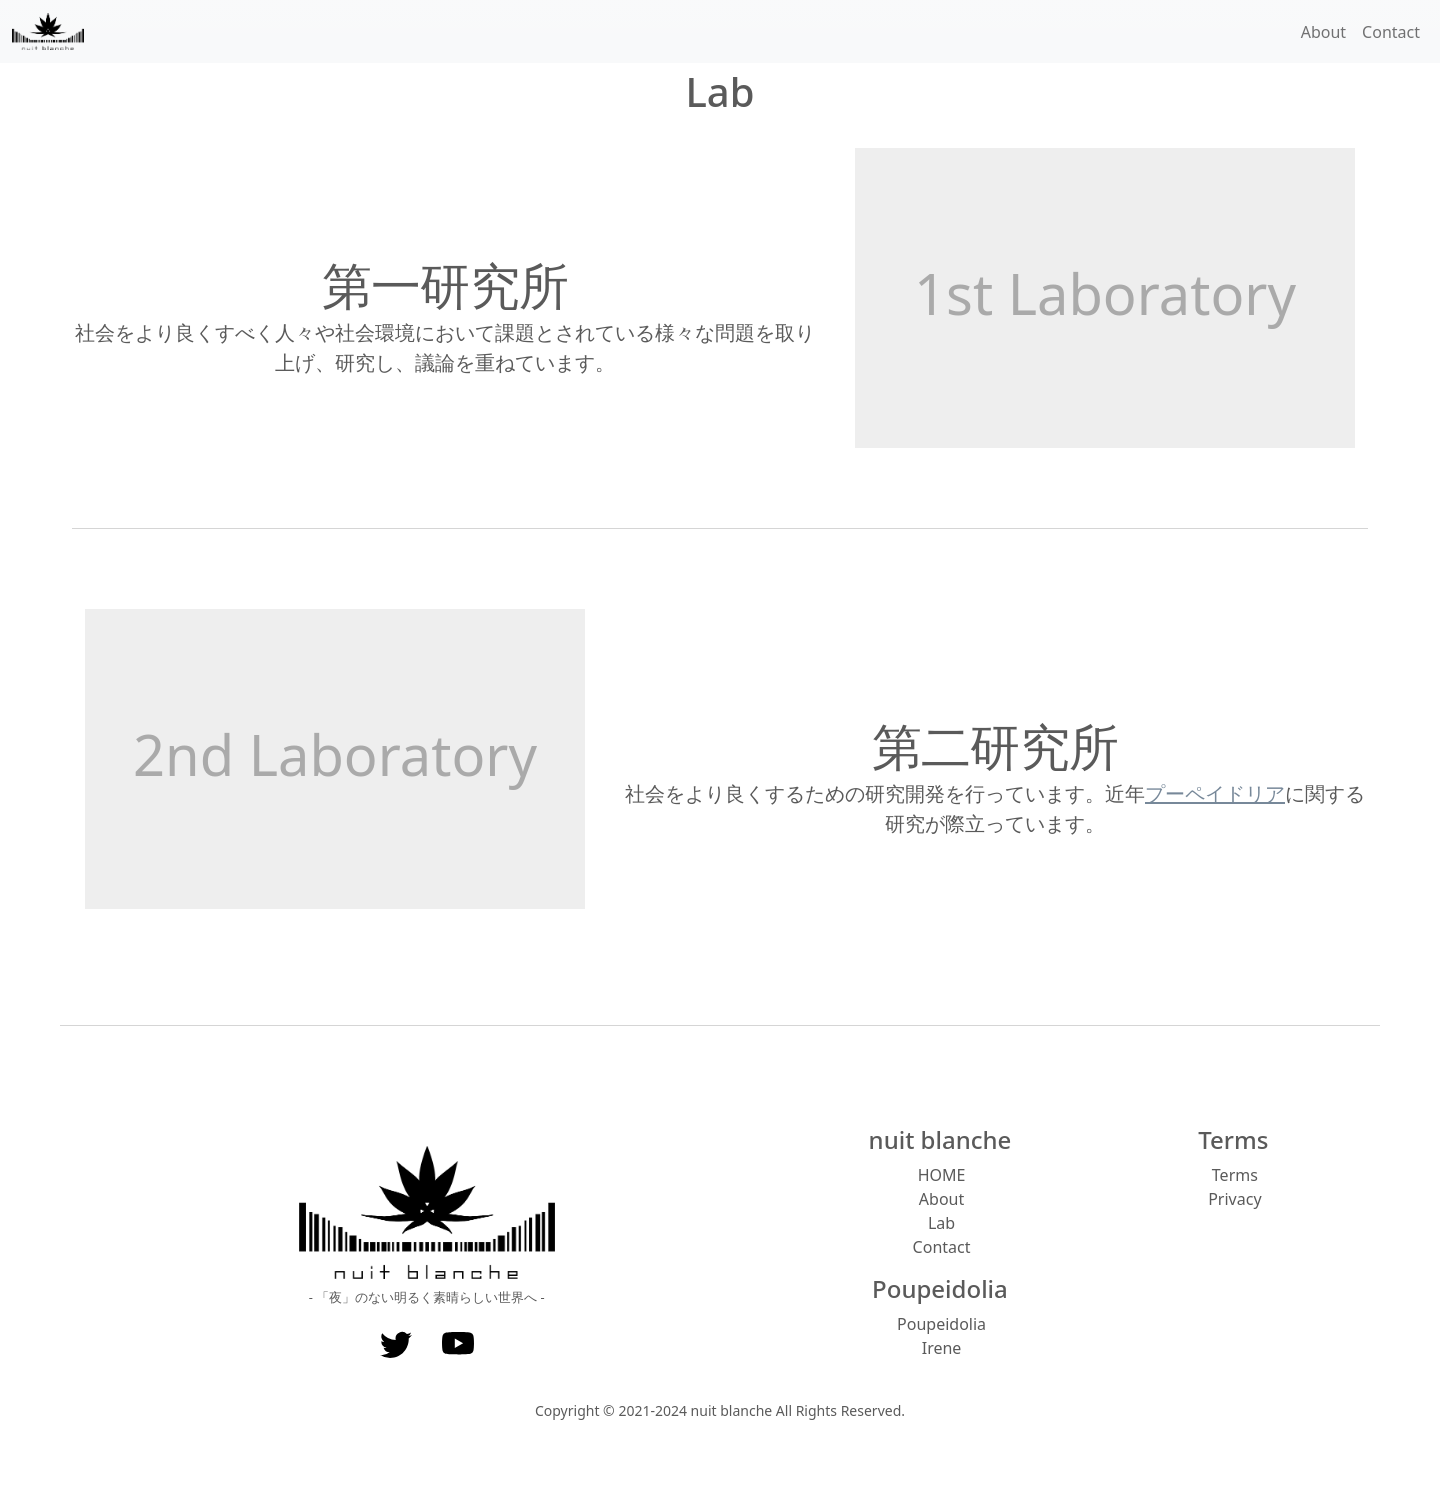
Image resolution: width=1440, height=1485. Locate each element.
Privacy (1234, 1199)
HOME (942, 1175)
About (1323, 32)
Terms (1235, 1175)
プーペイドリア (1215, 793)
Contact (1391, 32)
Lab (941, 1223)
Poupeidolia (941, 1324)
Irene (942, 1348)
